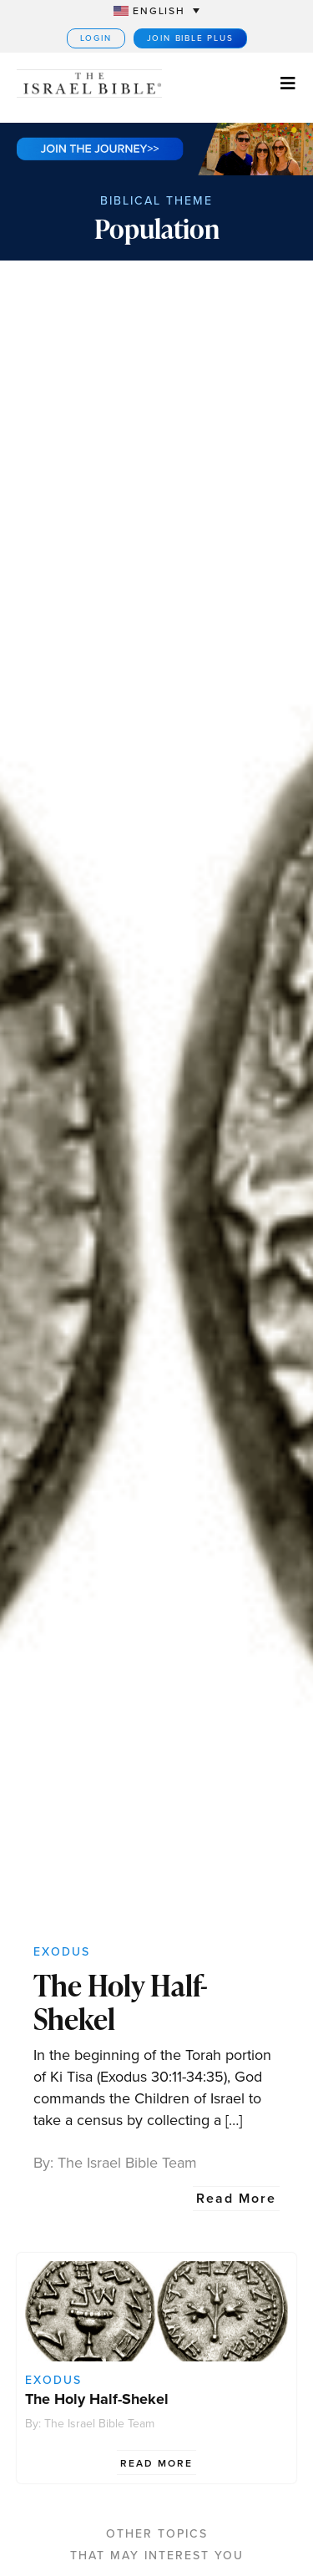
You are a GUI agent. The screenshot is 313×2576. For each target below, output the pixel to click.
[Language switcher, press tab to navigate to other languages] (156, 10)
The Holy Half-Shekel (120, 2002)
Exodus (61, 1952)
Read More (236, 2198)
